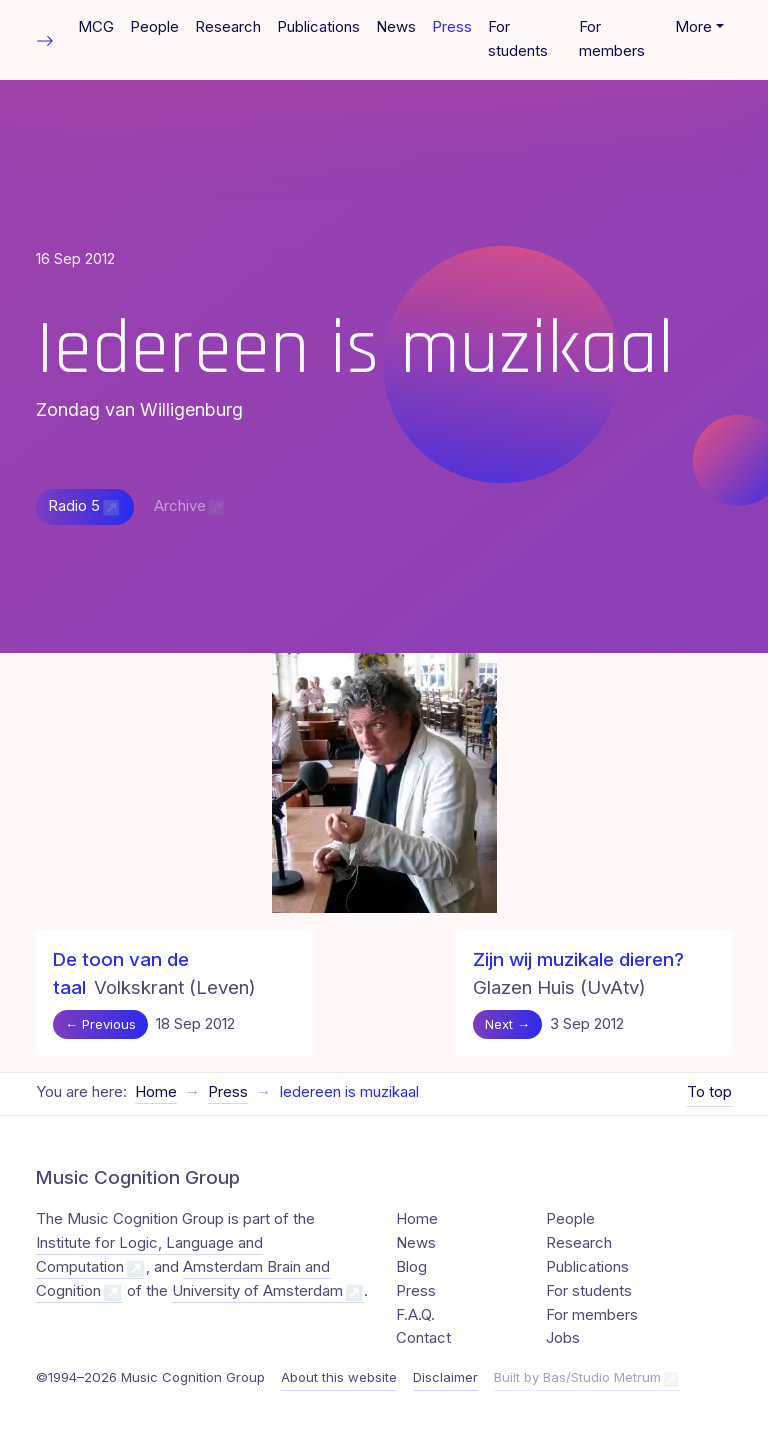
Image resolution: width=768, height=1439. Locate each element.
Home (156, 1092)
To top (709, 1092)
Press (452, 27)
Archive (180, 506)
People (154, 27)
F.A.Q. (415, 1315)
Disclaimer (445, 1377)
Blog (411, 1267)
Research (228, 27)
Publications (318, 27)
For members (612, 39)
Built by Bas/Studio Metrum (577, 1377)
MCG (96, 27)
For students (518, 39)
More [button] (693, 27)
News (396, 27)
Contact (423, 1338)
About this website (339, 1377)
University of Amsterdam (257, 1291)
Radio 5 (74, 506)
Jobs (563, 1338)
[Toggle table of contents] (45, 39)
